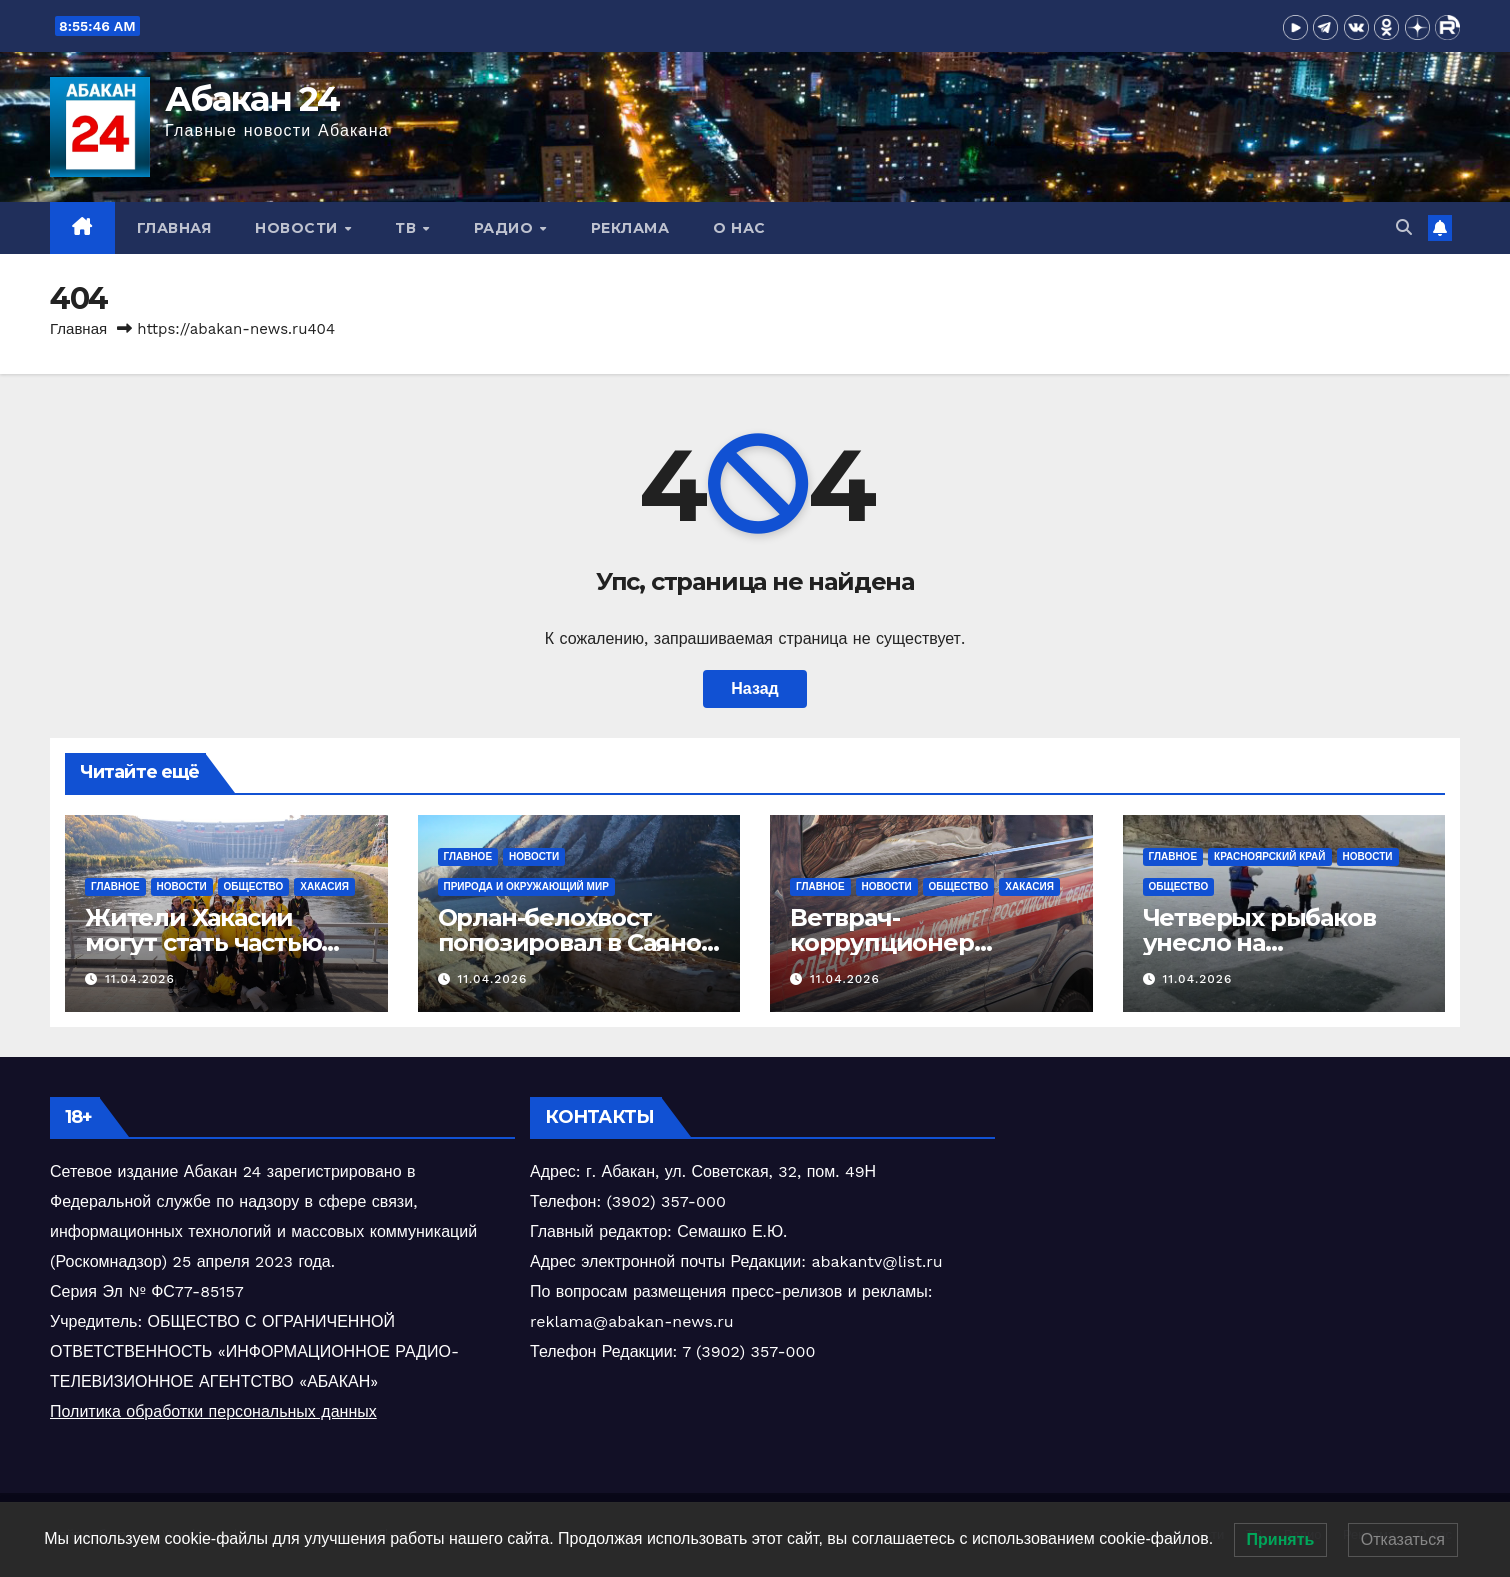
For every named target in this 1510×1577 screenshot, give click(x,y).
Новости (298, 228)
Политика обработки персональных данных (213, 1411)
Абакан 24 (252, 99)
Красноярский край (1269, 856)
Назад (754, 688)
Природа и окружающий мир (526, 886)
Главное (115, 886)
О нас (739, 228)
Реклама (630, 228)
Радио (506, 228)
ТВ (408, 228)
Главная (174, 228)
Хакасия (324, 886)
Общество (254, 886)
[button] (1404, 227)
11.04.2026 (140, 979)
